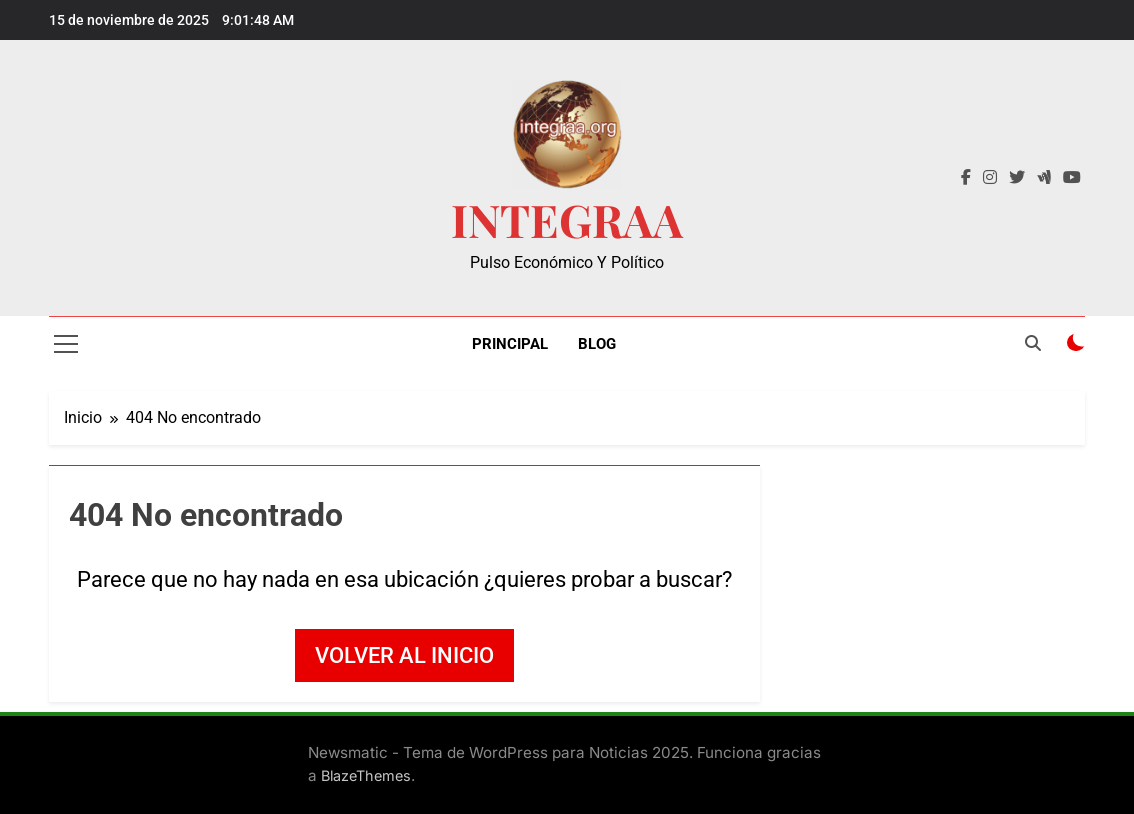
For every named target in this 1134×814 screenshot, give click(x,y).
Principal (510, 344)
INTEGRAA (567, 219)
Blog (597, 344)
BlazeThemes (366, 775)
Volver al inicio (404, 655)
